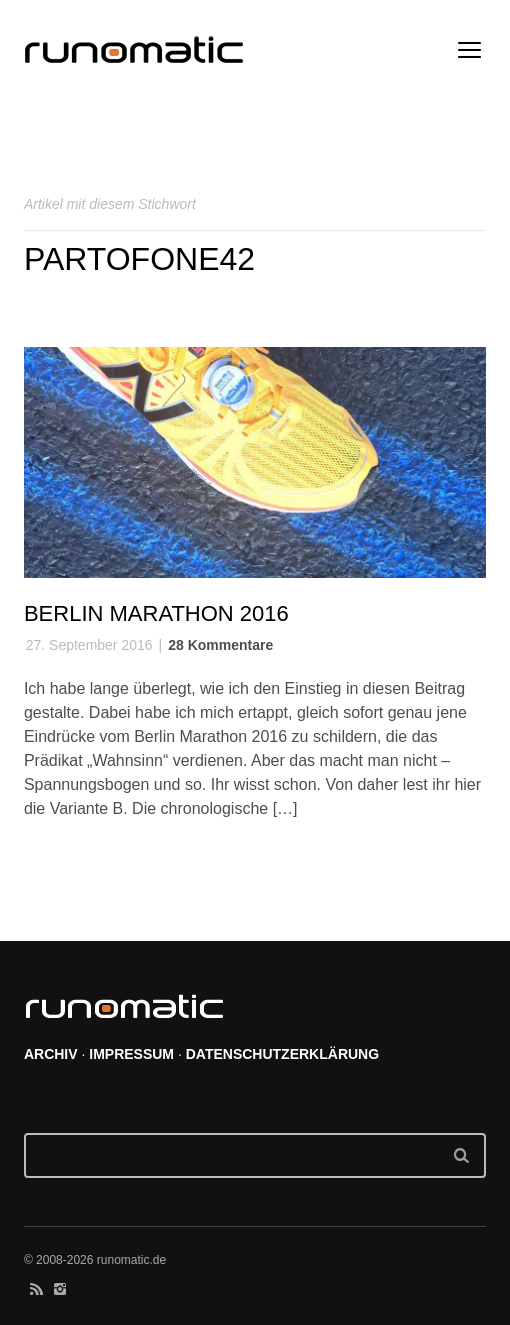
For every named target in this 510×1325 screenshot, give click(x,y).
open (470, 50)
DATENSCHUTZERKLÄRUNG (282, 1054)
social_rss (36, 1289)
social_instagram (60, 1289)
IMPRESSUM (131, 1054)
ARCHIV (51, 1054)
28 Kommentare (220, 645)
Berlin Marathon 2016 (156, 613)
